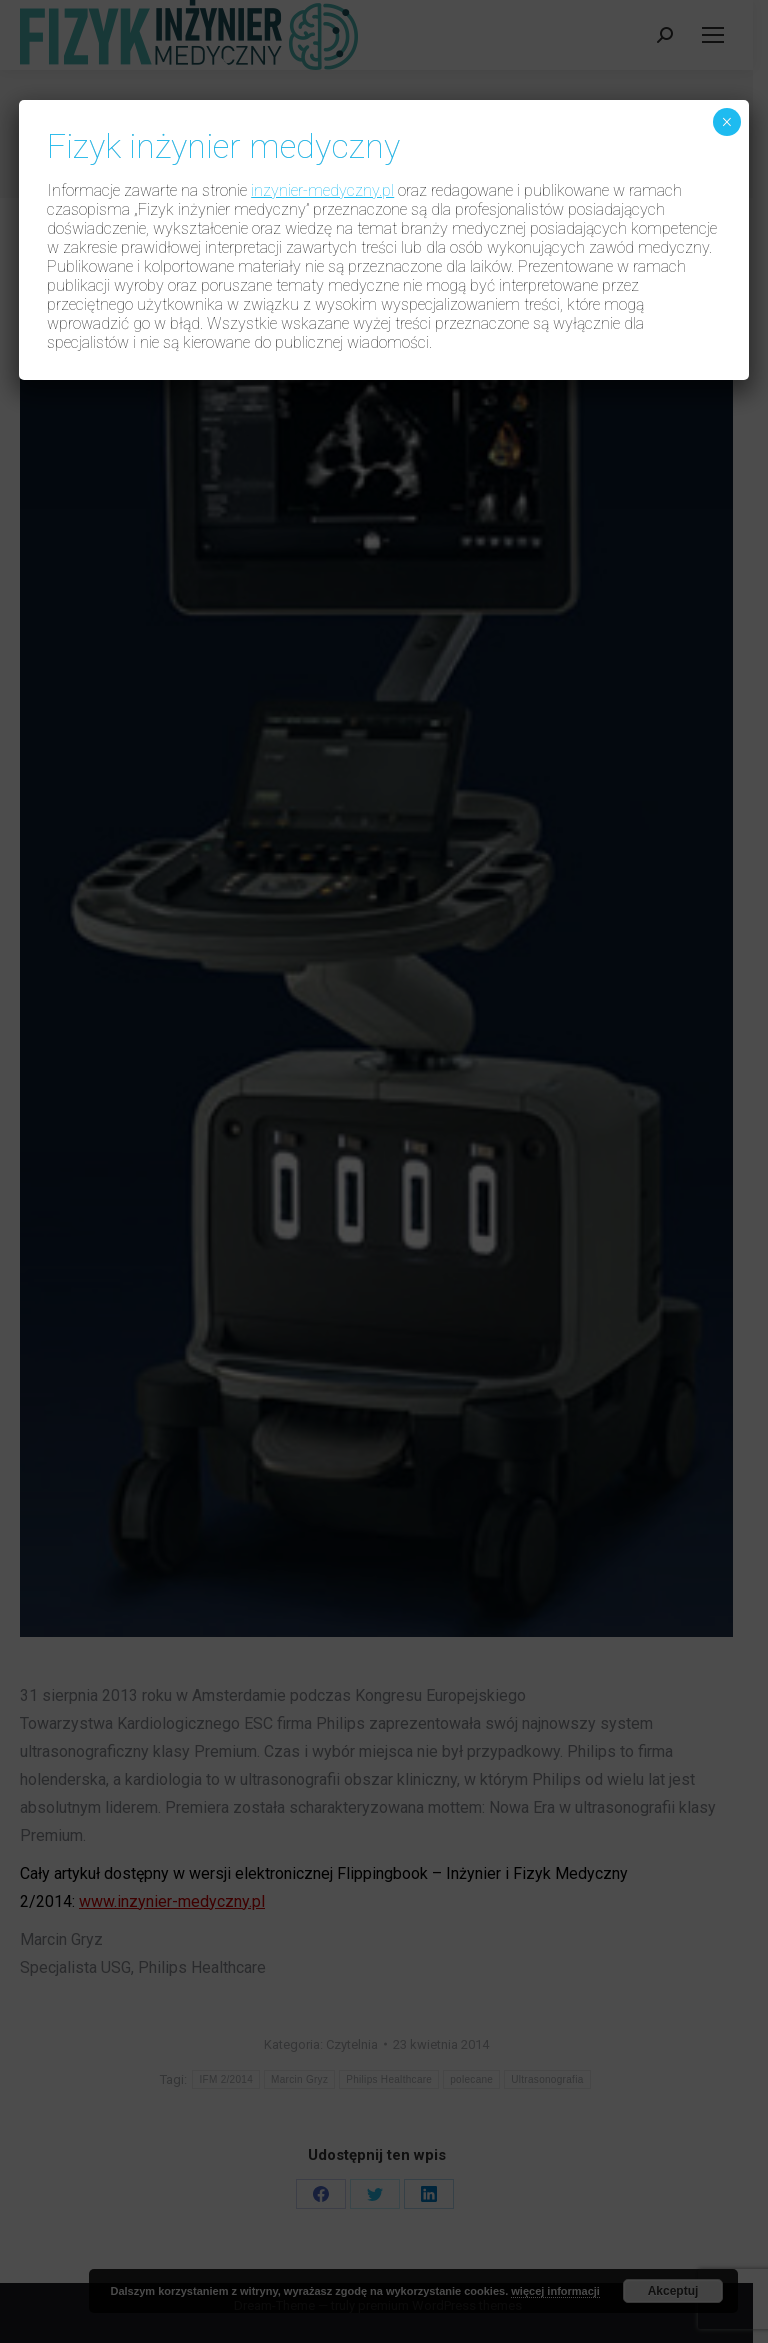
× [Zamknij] (726, 122)
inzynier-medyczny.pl (322, 190)
